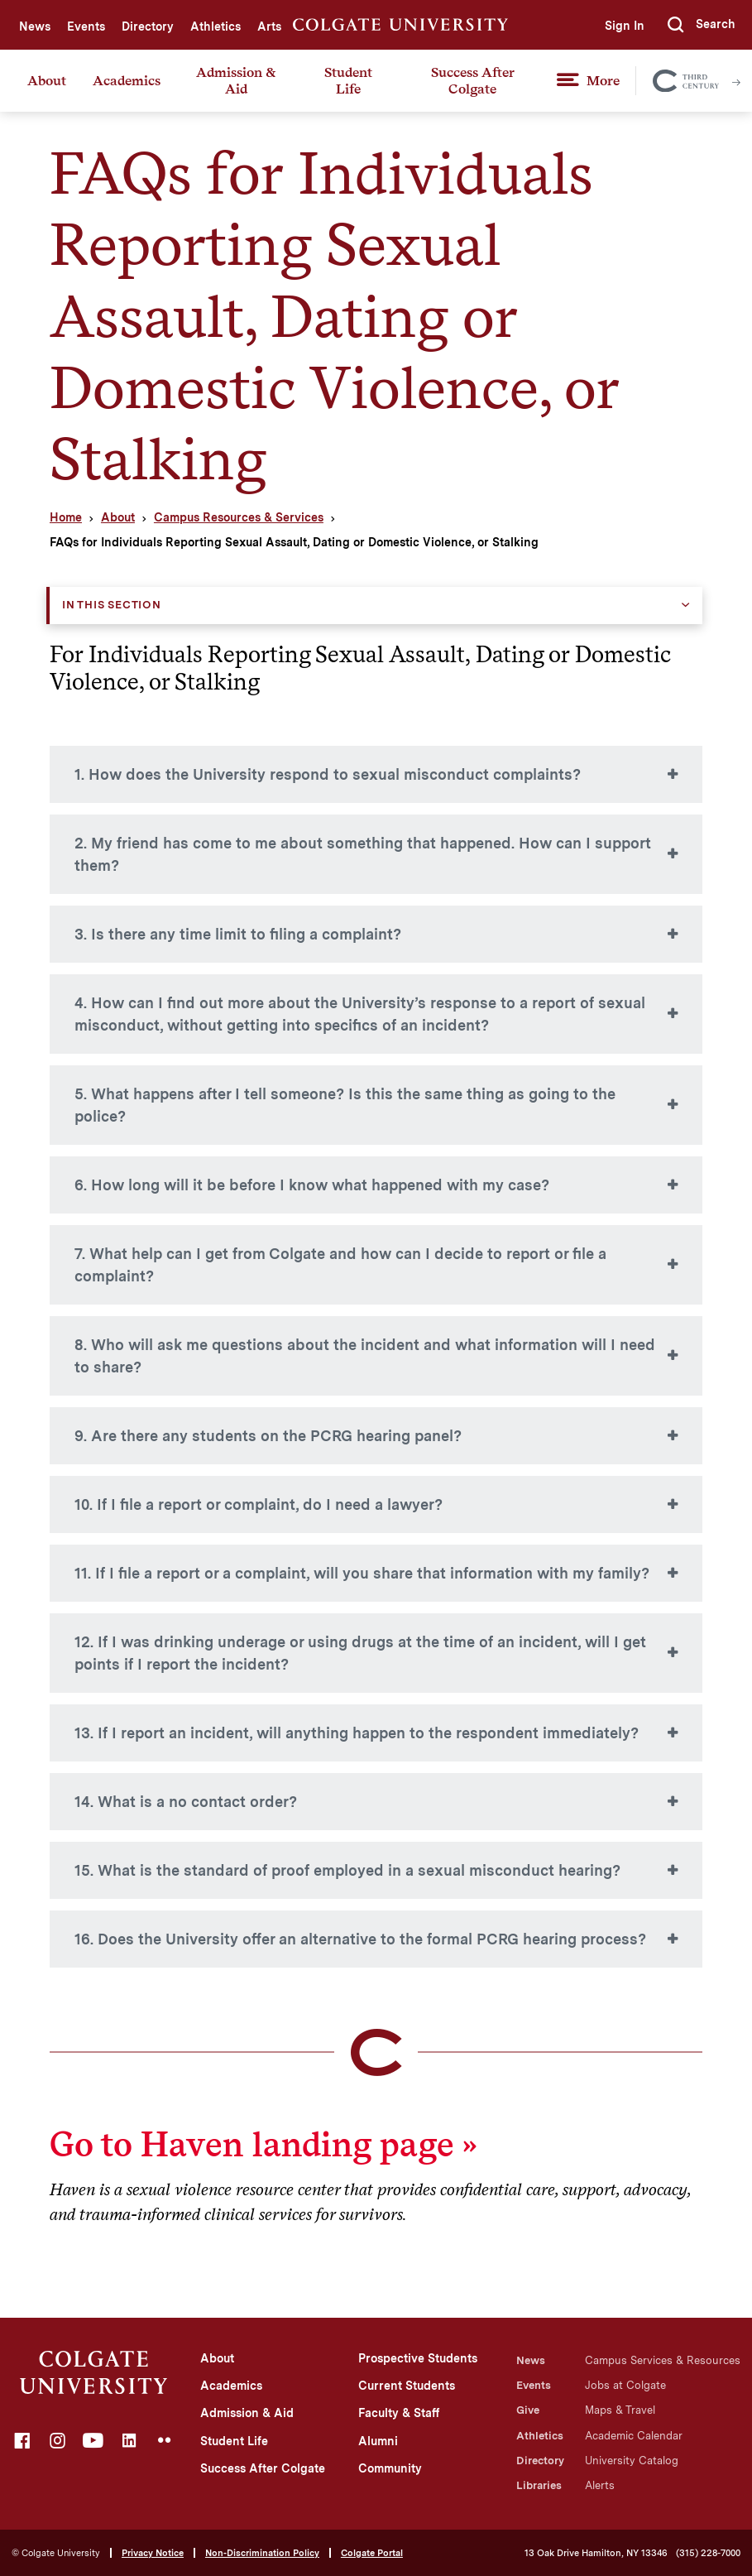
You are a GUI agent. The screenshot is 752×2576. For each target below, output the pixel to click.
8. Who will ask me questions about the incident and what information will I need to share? (364, 1356)
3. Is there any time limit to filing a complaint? (237, 934)
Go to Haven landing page (251, 2144)
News (34, 26)
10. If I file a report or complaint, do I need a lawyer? (258, 1504)
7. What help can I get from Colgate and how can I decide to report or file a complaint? (340, 1265)
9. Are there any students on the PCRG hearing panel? (268, 1435)
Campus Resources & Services (238, 517)
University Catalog (631, 2460)
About (46, 80)
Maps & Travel (620, 2410)
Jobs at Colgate (625, 2385)
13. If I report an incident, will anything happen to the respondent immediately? (356, 1733)
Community (390, 2468)
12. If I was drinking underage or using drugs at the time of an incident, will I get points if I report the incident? (360, 1653)
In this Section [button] (111, 604)
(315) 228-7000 (708, 2553)
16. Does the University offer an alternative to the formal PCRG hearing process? (360, 1939)
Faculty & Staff (398, 2413)
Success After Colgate (473, 80)
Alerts (600, 2485)
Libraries (539, 2485)
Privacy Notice (153, 2553)
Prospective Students (417, 2358)
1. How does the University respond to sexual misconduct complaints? (327, 774)
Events (86, 26)
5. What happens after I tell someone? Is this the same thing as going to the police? (344, 1105)
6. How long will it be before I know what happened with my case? (311, 1185)
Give (527, 2410)
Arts (269, 26)
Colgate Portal (372, 2553)
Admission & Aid (236, 80)
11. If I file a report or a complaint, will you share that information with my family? (361, 1573)
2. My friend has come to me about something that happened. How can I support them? (362, 854)
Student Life (348, 80)
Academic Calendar (634, 2435)
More (603, 80)
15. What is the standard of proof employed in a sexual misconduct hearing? (347, 1870)
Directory (148, 26)
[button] (701, 25)
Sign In (624, 25)
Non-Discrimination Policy (262, 2553)
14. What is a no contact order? (185, 1801)
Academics (126, 80)
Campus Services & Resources (662, 2360)
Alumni (378, 2441)
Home (66, 517)
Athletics (215, 26)
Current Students (406, 2385)
